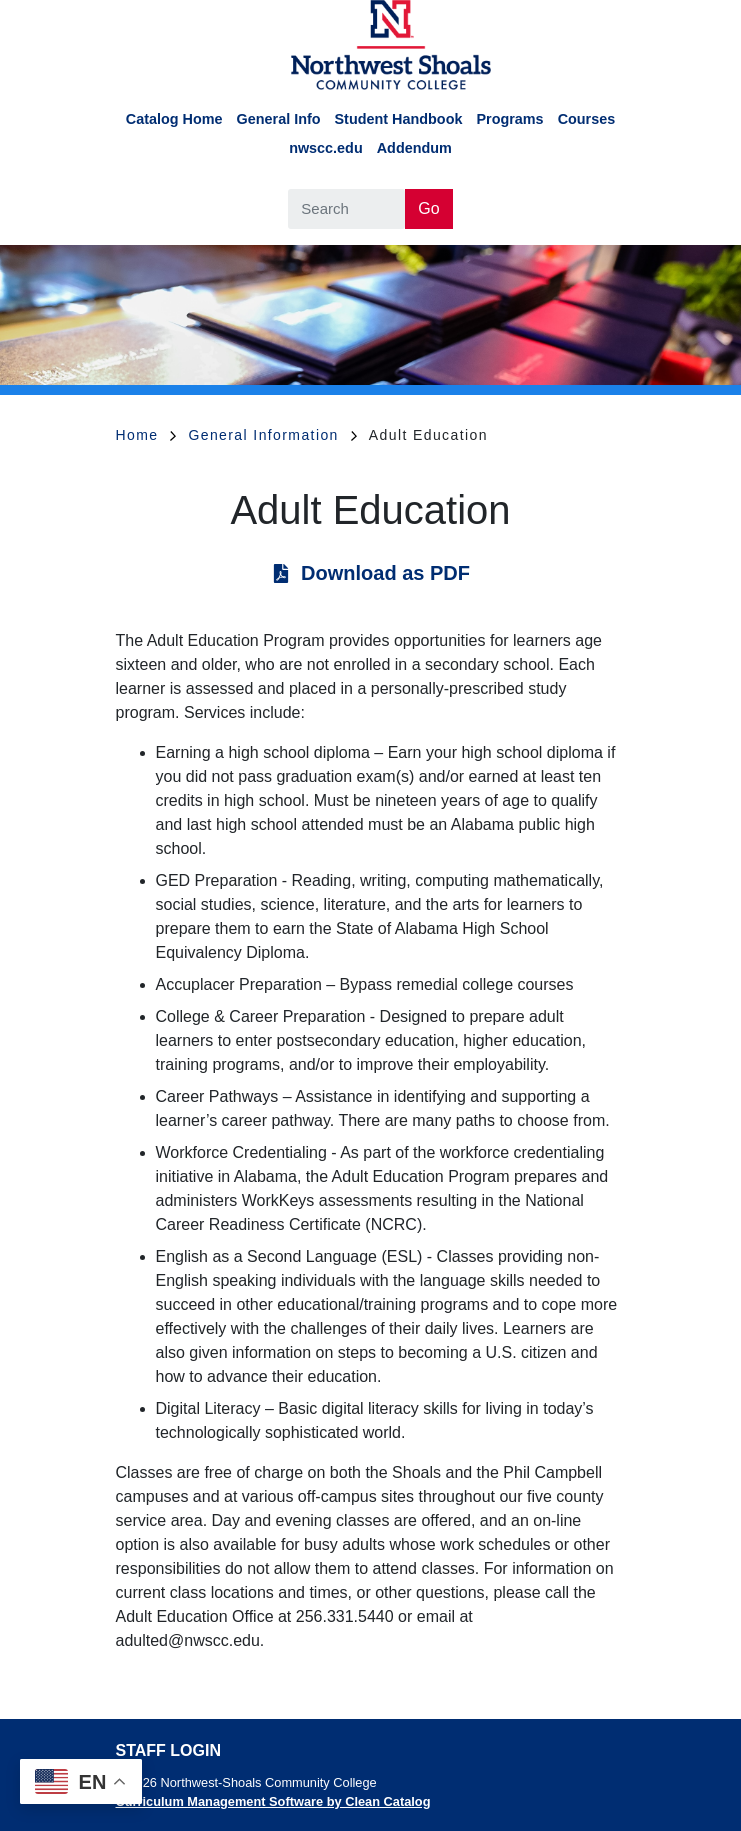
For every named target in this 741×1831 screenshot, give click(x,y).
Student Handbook (399, 119)
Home (146, 435)
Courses (587, 119)
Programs (509, 119)
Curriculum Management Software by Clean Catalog (273, 1801)
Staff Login (168, 1750)
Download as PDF (385, 573)
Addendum (414, 148)
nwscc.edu (326, 148)
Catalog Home (174, 119)
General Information (272, 435)
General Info (279, 119)
